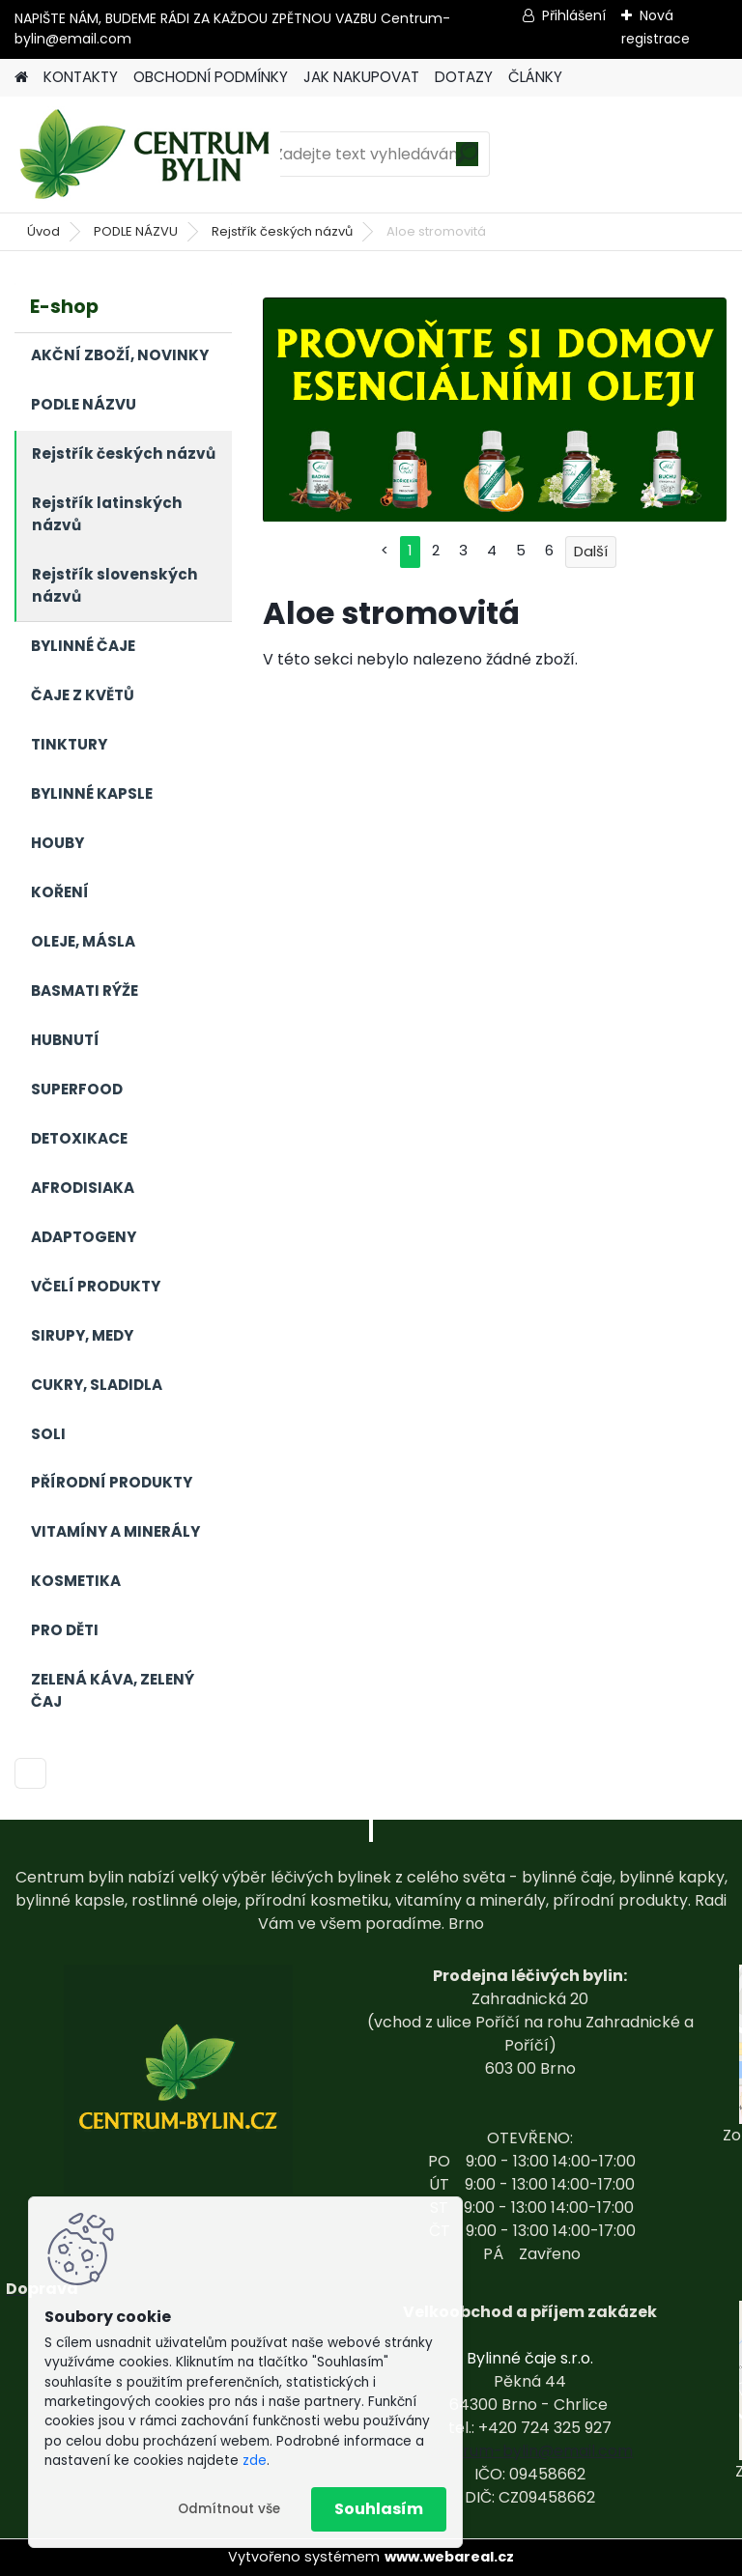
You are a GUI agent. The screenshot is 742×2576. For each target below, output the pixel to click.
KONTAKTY (80, 77)
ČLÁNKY (535, 77)
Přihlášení (574, 15)
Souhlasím (378, 2509)
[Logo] (147, 154)
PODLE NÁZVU (136, 231)
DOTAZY (464, 77)
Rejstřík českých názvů (282, 231)
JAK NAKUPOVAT (361, 77)
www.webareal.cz (449, 2556)
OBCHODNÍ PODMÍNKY (210, 77)
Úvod (43, 231)
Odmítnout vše (229, 2509)
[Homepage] (21, 78)
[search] (467, 161)
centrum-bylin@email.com (530, 2451)
